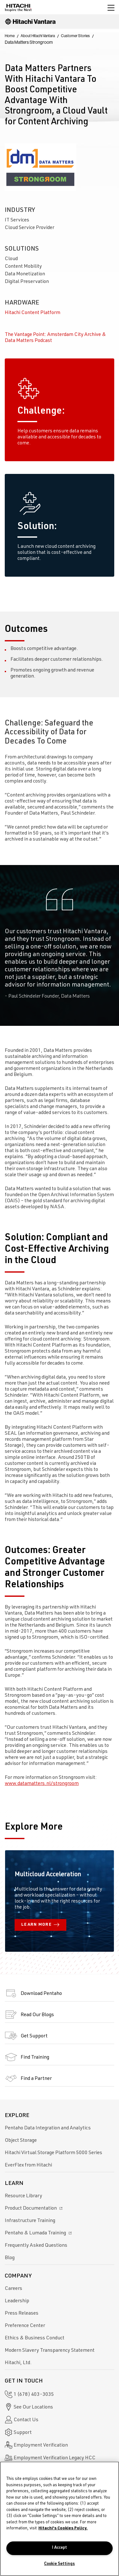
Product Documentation (34, 2208)
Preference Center (25, 2326)
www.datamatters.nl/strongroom (42, 1783)
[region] (59, 2518)
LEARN (40, 1925)
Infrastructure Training (30, 2221)
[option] (59, 945)
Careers (13, 2288)
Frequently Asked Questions (36, 2245)
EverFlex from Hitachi (28, 2165)
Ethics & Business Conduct (34, 2338)
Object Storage (21, 2140)
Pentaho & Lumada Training (39, 2233)
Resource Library (23, 2196)
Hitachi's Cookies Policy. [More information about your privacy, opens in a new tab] (63, 2529)
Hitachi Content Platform (32, 313)
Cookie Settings (59, 2564)
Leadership (17, 2301)
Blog (10, 2258)
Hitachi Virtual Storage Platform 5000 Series (53, 2153)
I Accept (59, 2548)
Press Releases (21, 2313)
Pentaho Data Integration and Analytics (48, 2128)
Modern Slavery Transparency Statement (50, 2350)
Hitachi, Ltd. (18, 2363)
